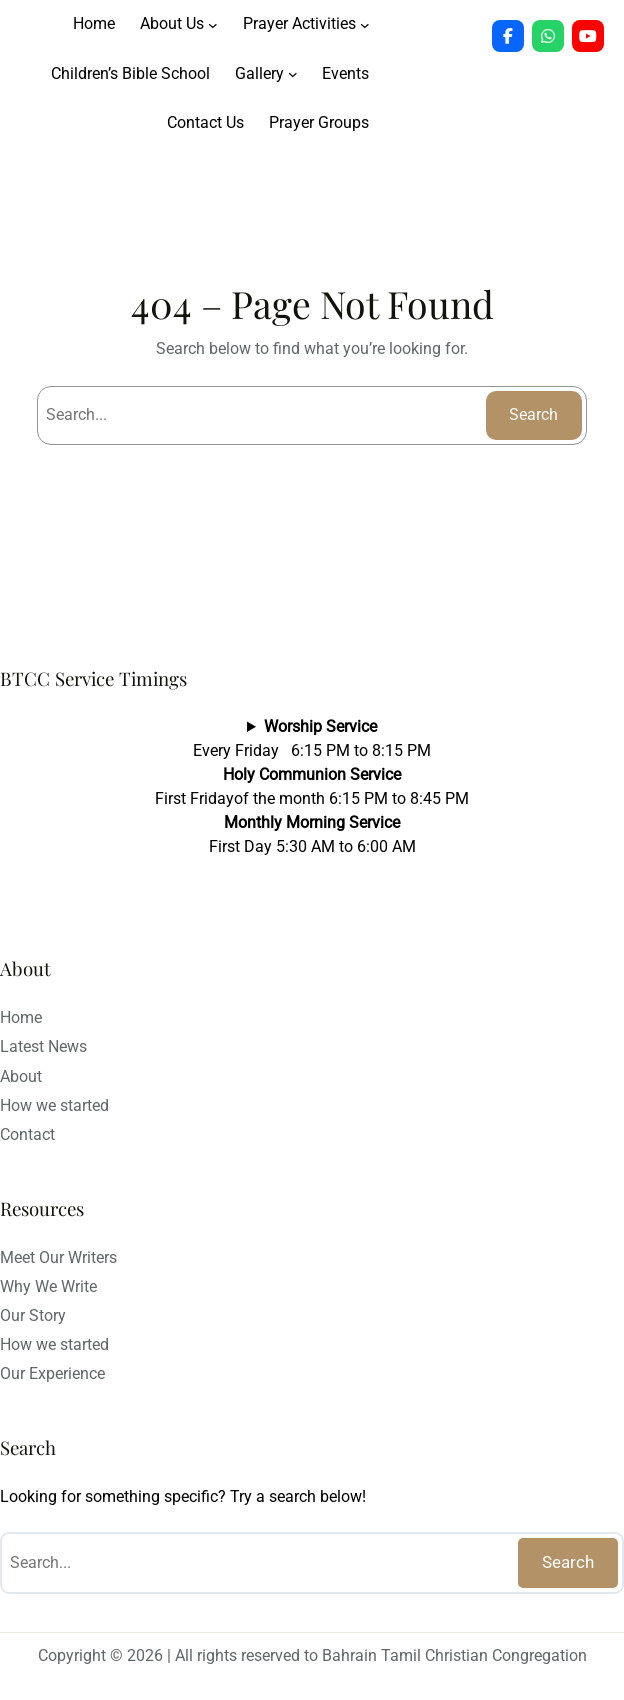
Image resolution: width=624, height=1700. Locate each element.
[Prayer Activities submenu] (365, 25)
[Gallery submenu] (293, 74)
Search (533, 414)
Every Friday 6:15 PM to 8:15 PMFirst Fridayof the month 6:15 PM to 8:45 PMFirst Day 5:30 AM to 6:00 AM (312, 787)
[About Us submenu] (213, 25)
